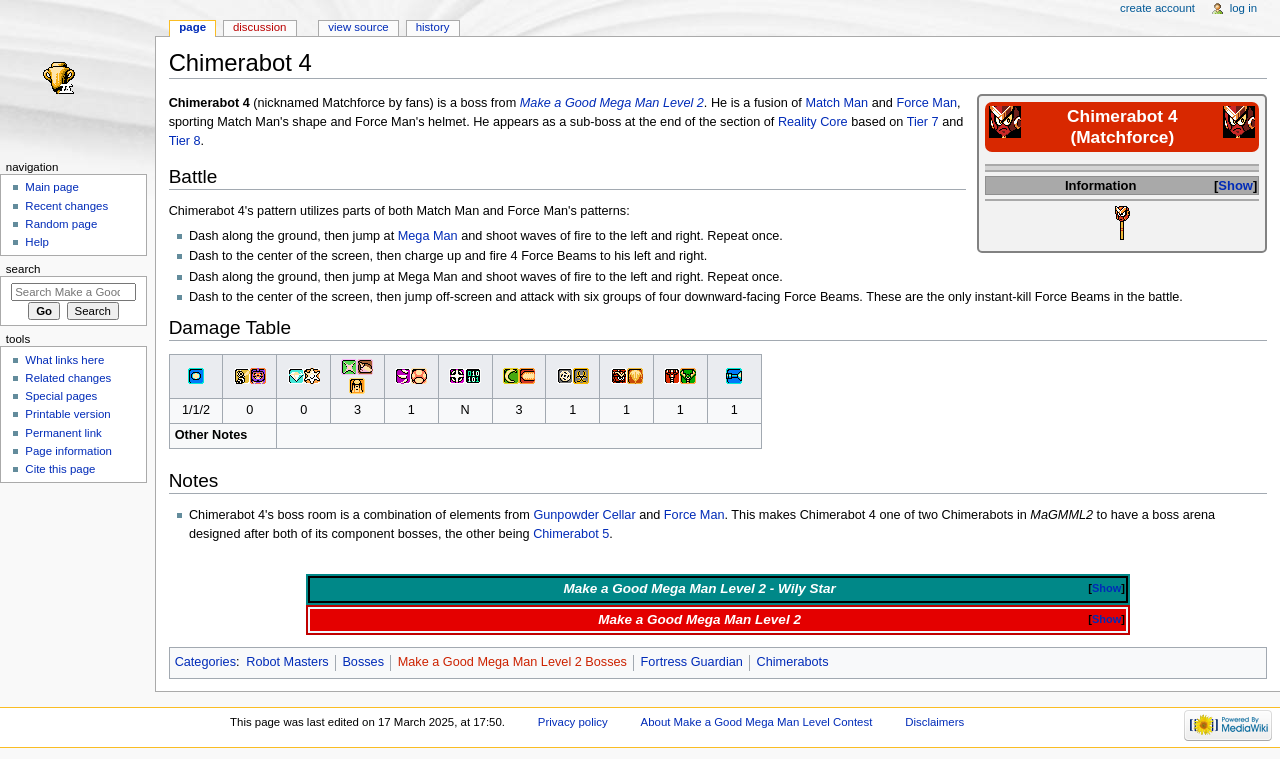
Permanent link (63, 433)
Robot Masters (287, 662)
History (433, 27)
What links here (64, 360)
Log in (1243, 8)
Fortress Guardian (692, 662)
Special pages (61, 396)
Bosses (363, 662)
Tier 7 (923, 122)
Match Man (836, 103)
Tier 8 (185, 141)
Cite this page (60, 469)
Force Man (926, 103)
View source (358, 27)
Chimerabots (793, 662)
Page (192, 27)
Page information (68, 451)
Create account (1157, 8)
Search (23, 269)
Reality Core (813, 122)
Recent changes (66, 206)
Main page (52, 187)
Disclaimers (934, 722)
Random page (61, 224)
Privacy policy (573, 722)
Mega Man (428, 236)
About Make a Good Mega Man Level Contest (757, 722)
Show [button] (1235, 185)
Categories (205, 662)
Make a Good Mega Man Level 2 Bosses (512, 662)
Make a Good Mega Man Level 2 (612, 103)
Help (37, 242)
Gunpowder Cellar (584, 515)
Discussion (259, 27)
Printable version (67, 414)
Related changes (68, 378)
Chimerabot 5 (571, 534)
